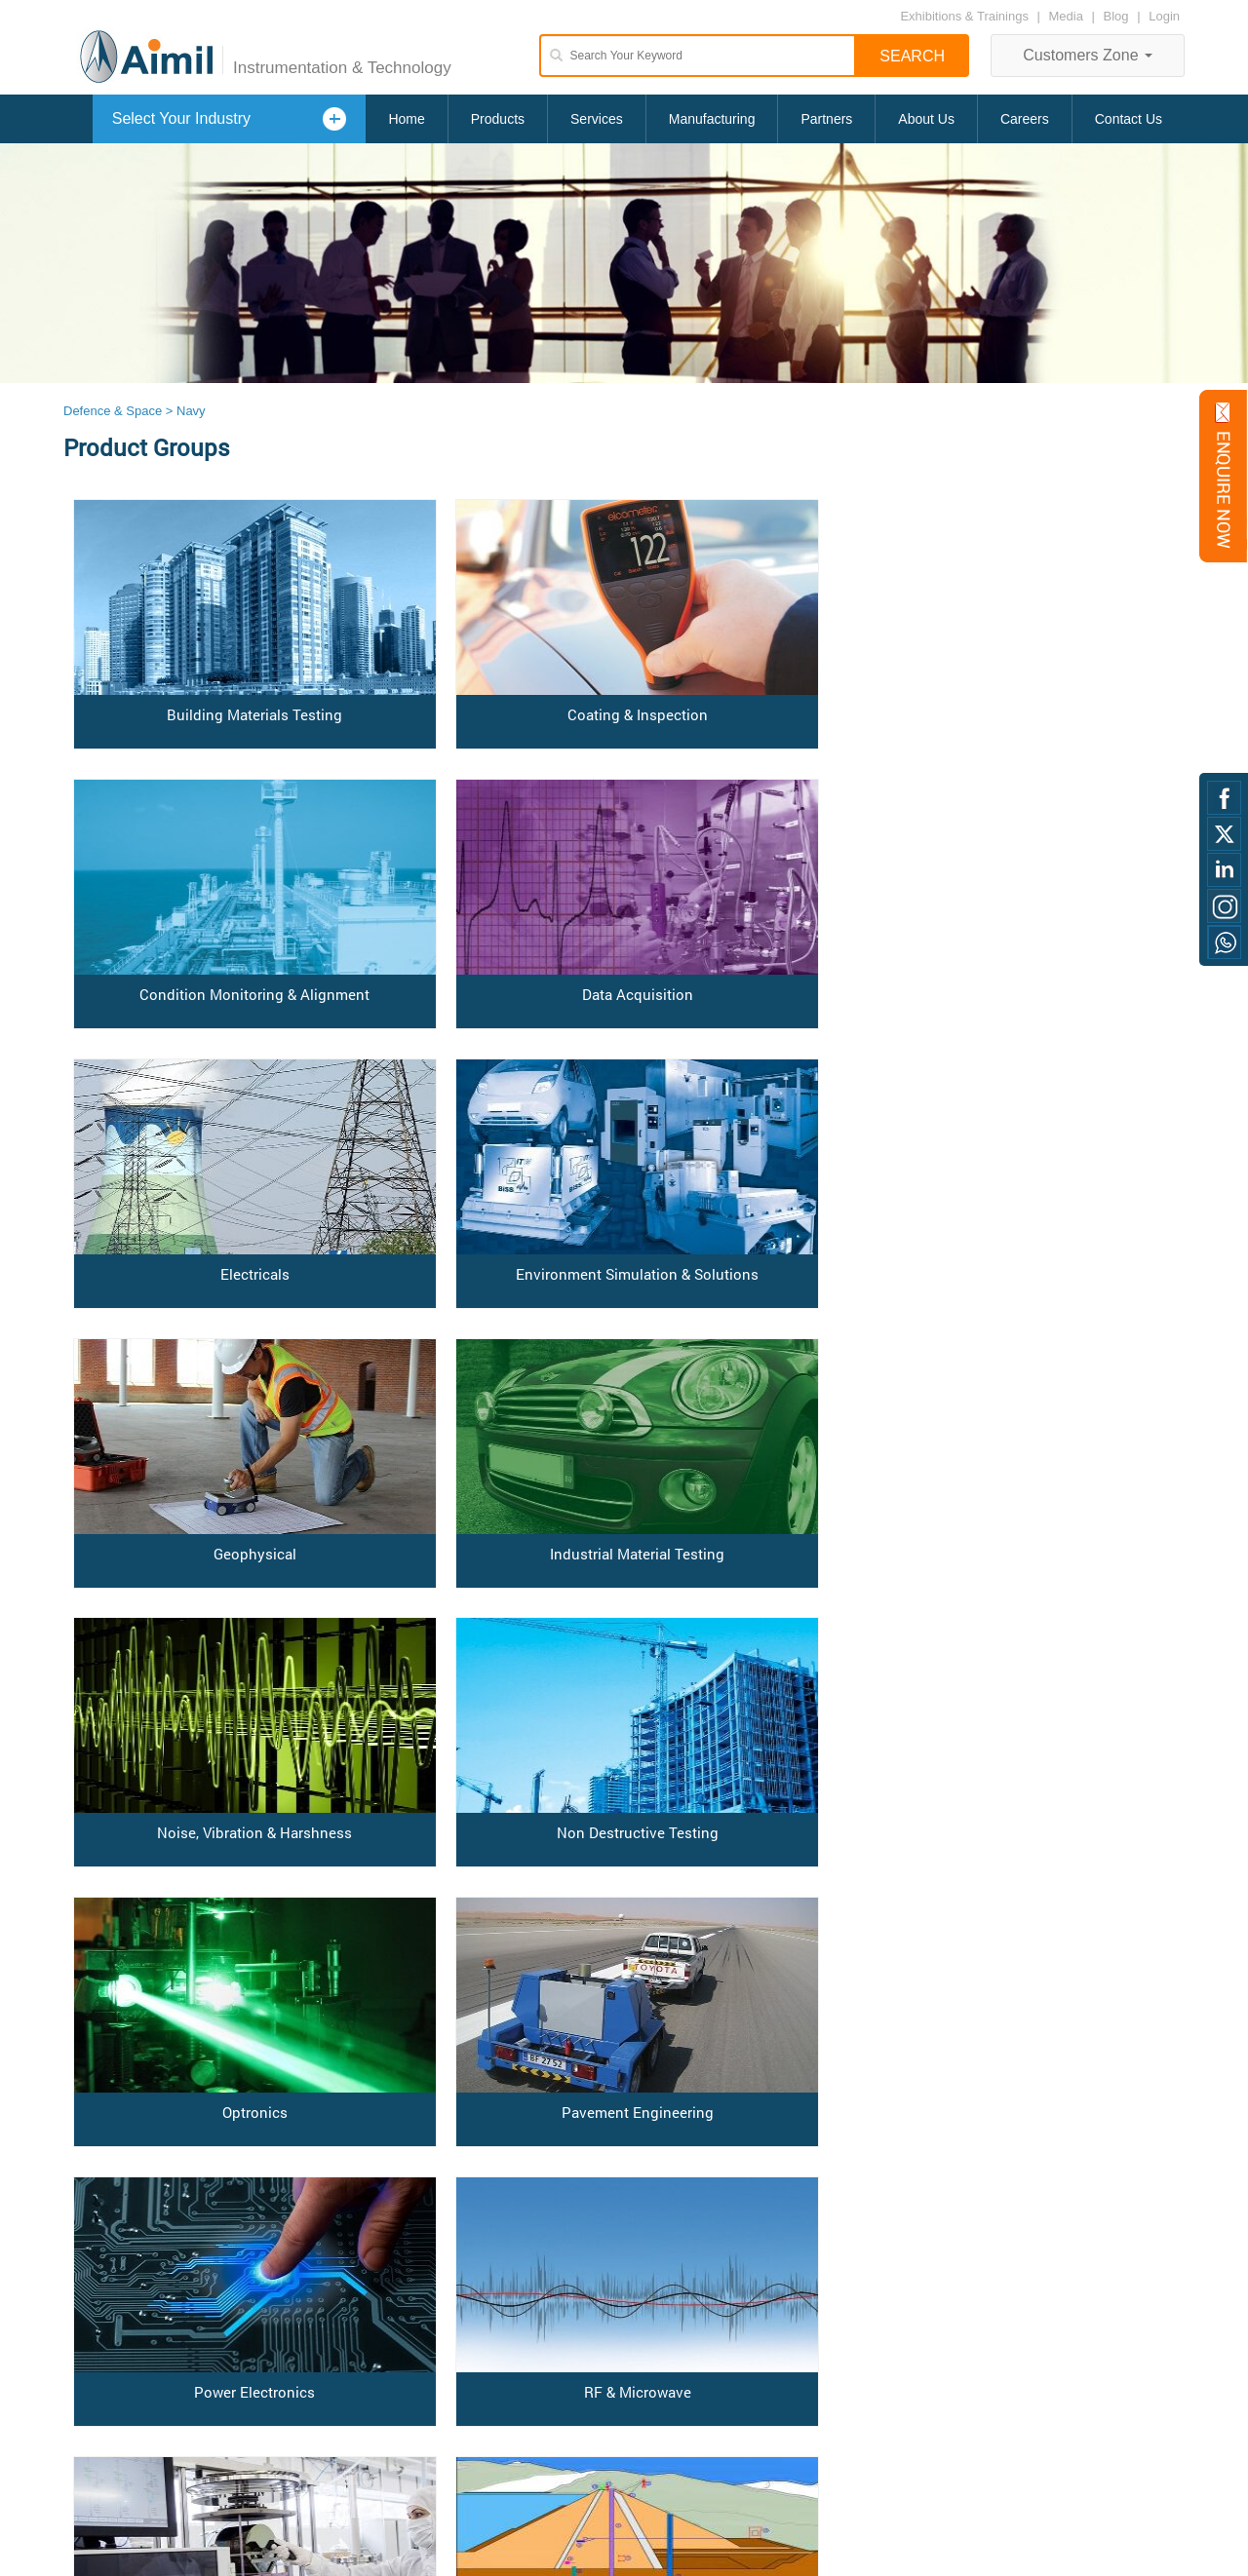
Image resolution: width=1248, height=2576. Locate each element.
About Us (926, 119)
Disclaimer (93, 2416)
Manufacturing (712, 119)
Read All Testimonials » (338, 2490)
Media (1068, 16)
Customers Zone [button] (1087, 55)
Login (1164, 16)
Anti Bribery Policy (114, 2434)
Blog (1116, 16)
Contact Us (1128, 119)
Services (596, 119)
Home (406, 119)
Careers (1024, 119)
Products (498, 119)
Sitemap (86, 2452)
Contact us (93, 2398)
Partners (826, 119)
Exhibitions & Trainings (964, 16)
